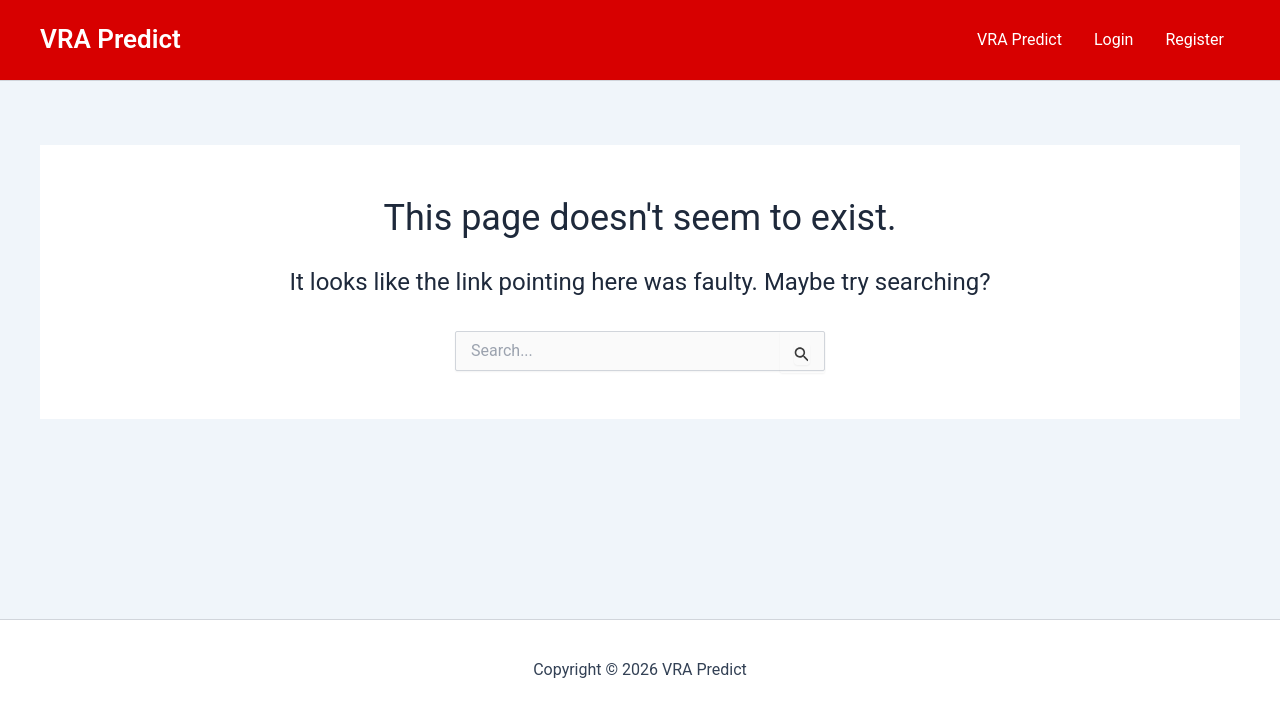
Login (1113, 39)
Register (1194, 39)
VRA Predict (110, 39)
